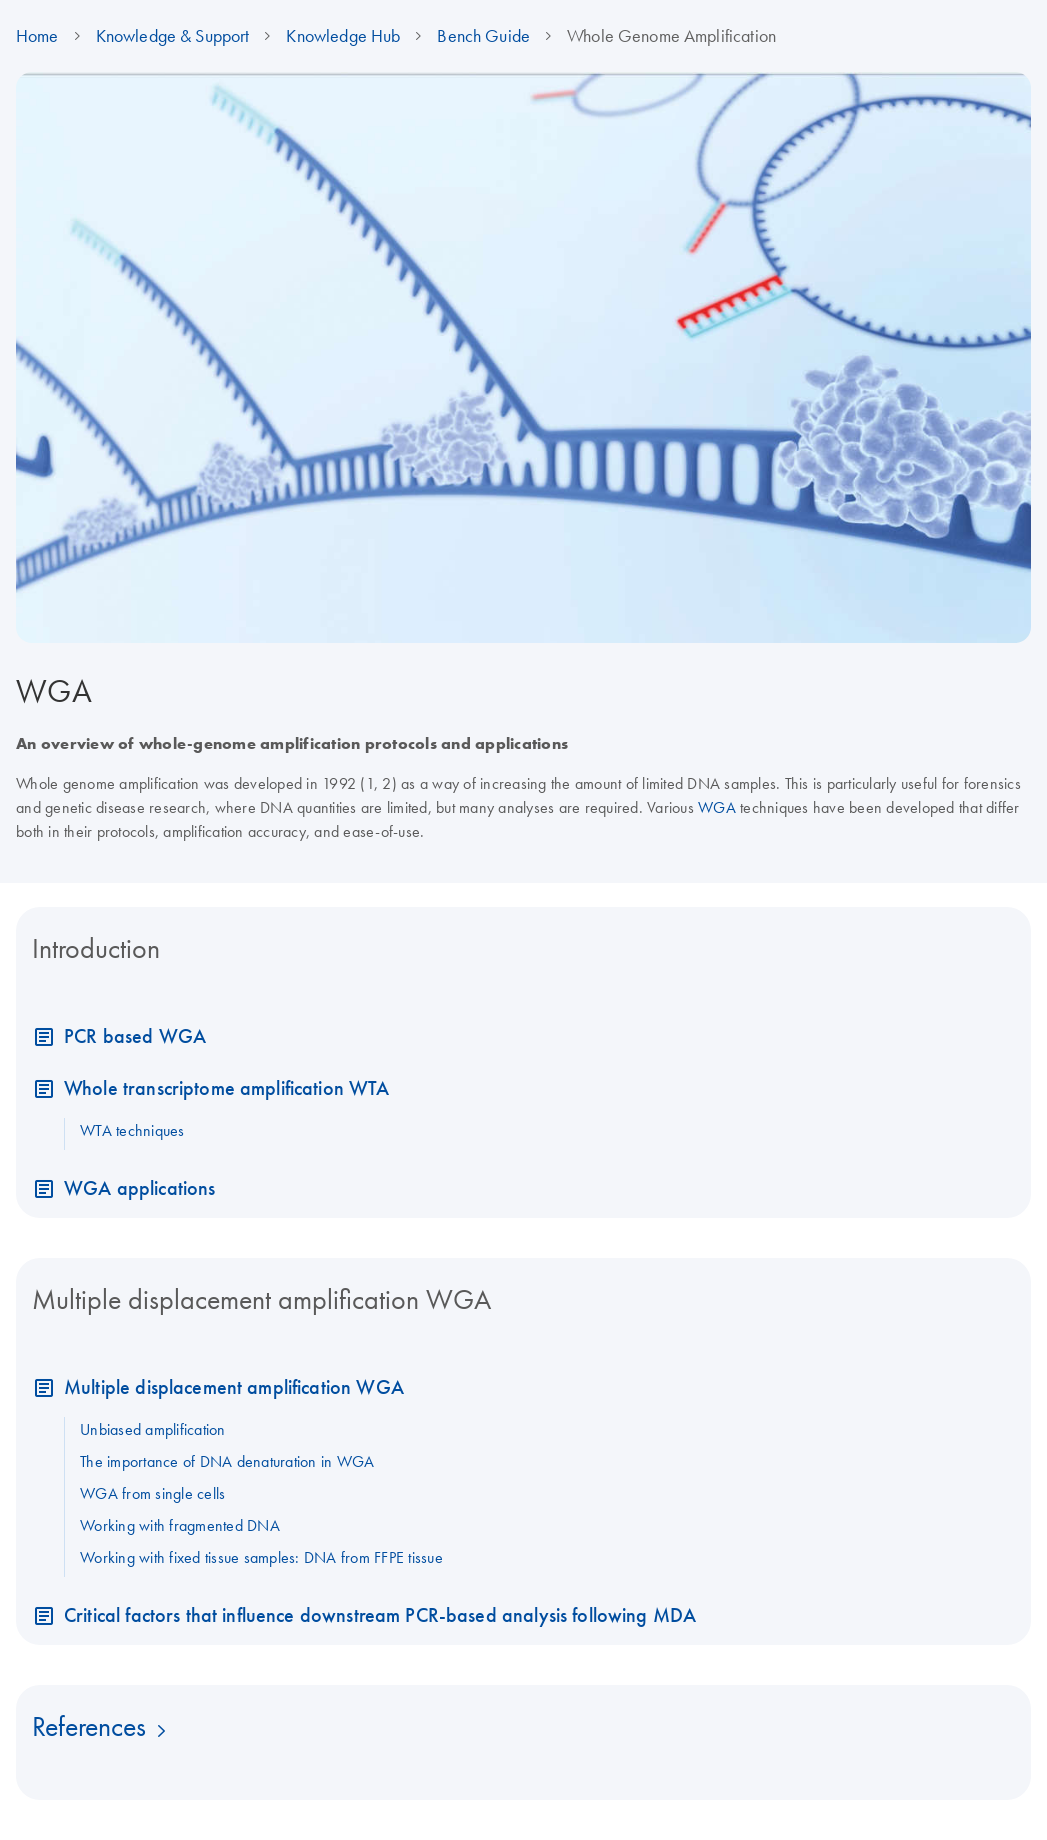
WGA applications (139, 1187)
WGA (717, 807)
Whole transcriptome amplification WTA (227, 1087)
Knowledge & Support (173, 36)
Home (37, 36)
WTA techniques (132, 1130)
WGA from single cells (152, 1493)
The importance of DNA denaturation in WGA (227, 1461)
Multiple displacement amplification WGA (234, 1386)
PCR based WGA (135, 1035)
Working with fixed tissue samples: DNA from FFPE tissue (261, 1557)
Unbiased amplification (153, 1429)
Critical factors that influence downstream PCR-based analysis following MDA (380, 1614)
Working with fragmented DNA (180, 1525)
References (89, 1726)
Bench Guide (483, 36)
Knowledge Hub (343, 36)
